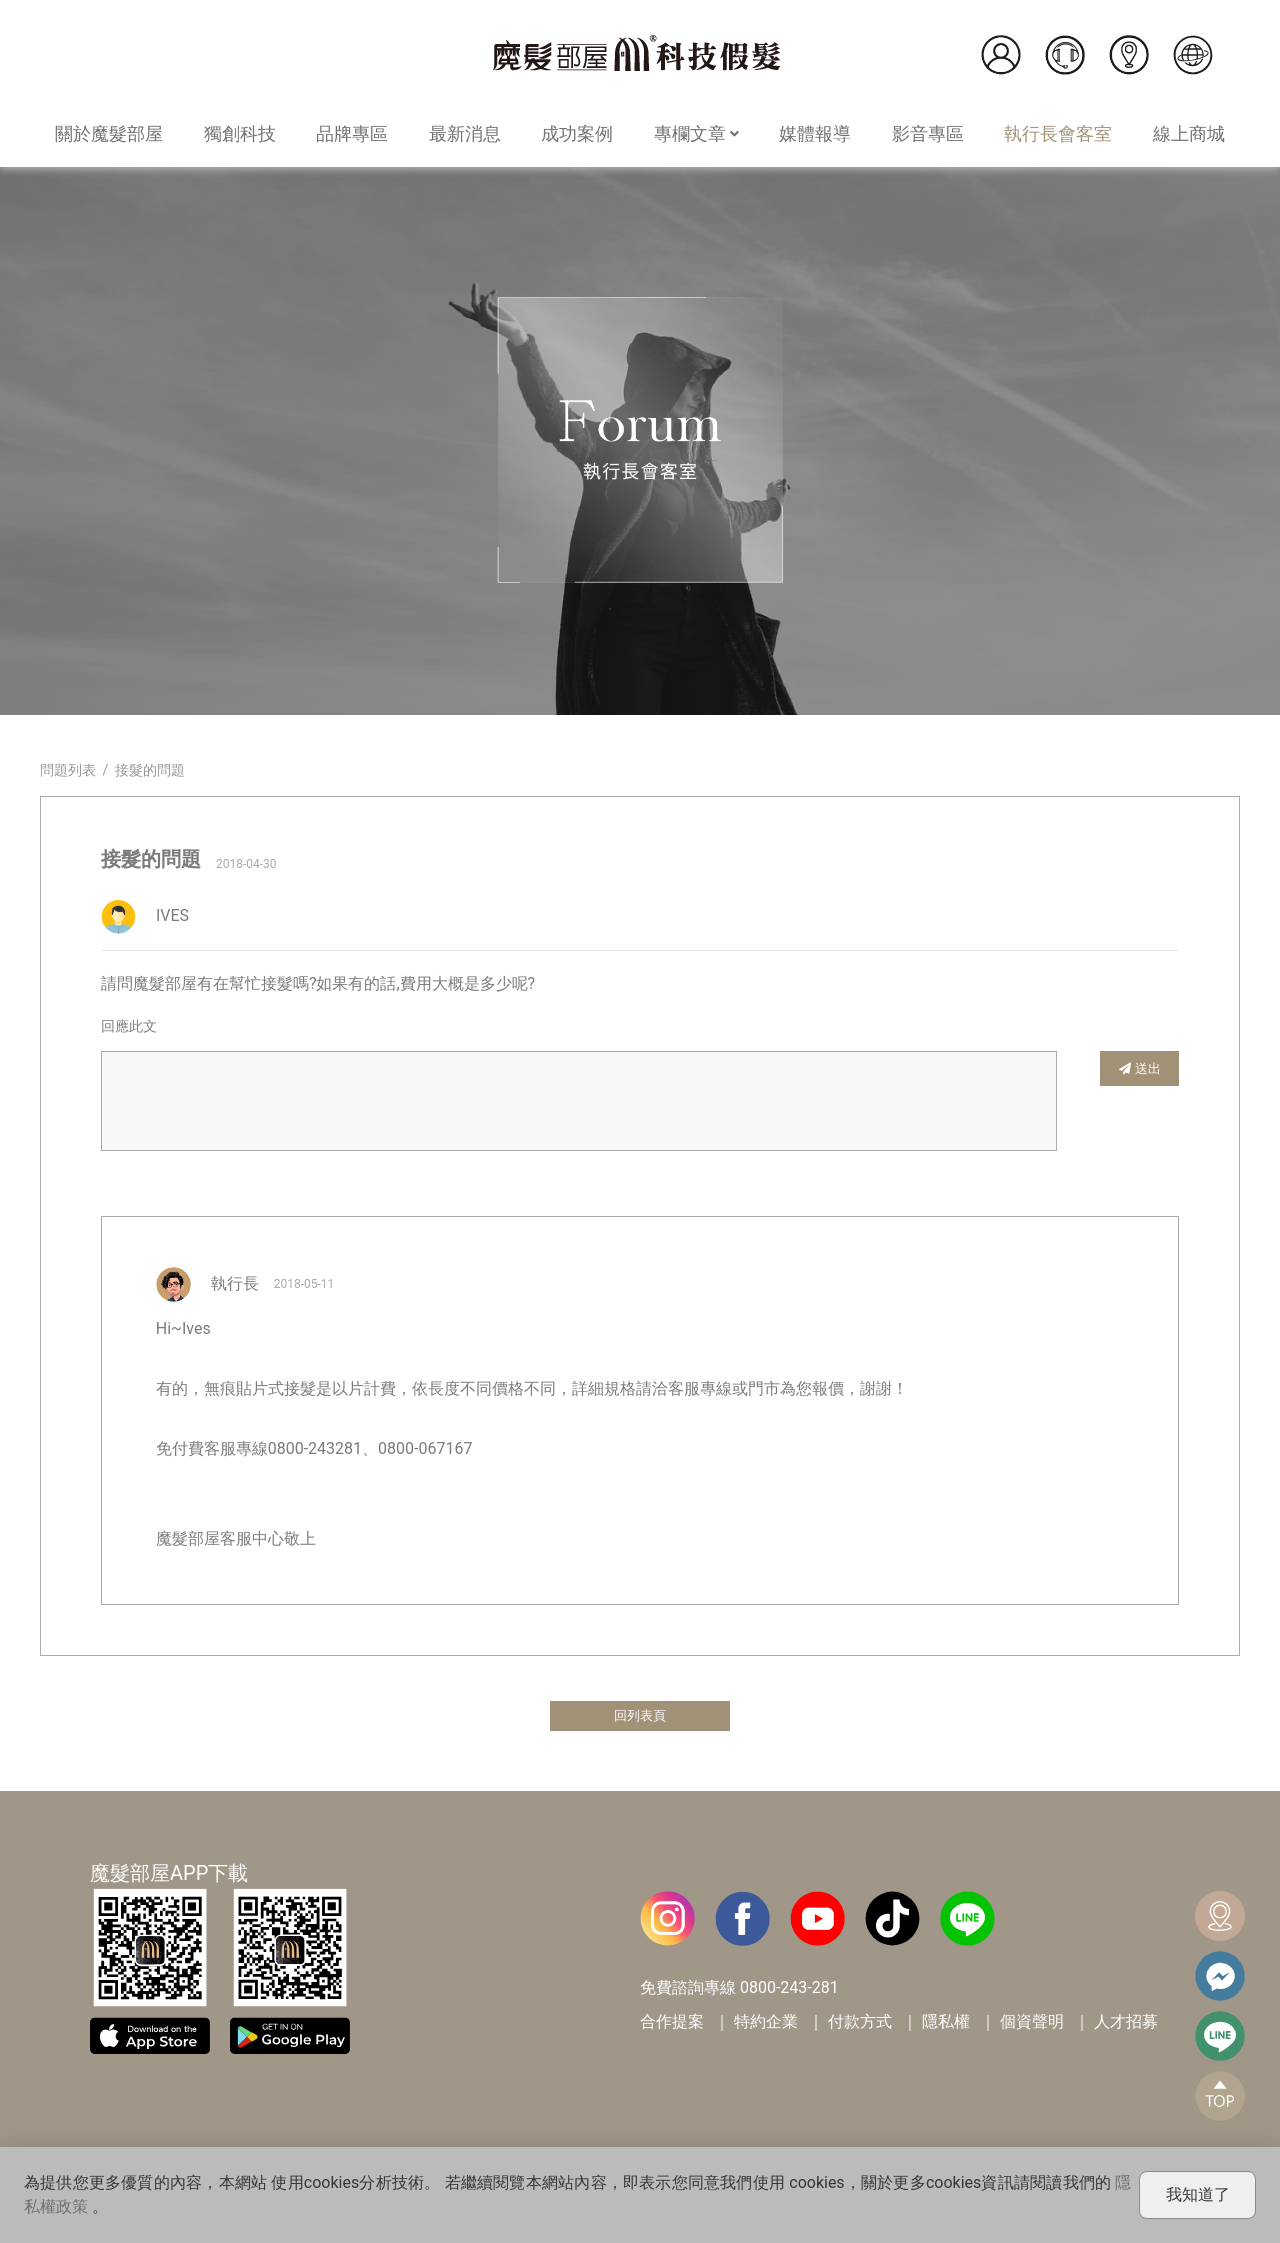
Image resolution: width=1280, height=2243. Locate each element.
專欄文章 (696, 133)
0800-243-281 (789, 1991)
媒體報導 (815, 133)
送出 (1140, 1067)
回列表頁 (640, 1717)
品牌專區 (352, 133)
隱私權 (946, 2025)
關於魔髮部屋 (109, 133)
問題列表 (68, 770)
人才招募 (1126, 2025)
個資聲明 (1032, 2025)
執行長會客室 (1058, 133)
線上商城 (1189, 133)
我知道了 (1198, 2194)
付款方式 (860, 2025)
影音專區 (928, 133)
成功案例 (577, 133)
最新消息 (465, 133)
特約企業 (766, 2025)
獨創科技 (240, 133)
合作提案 (672, 2025)
